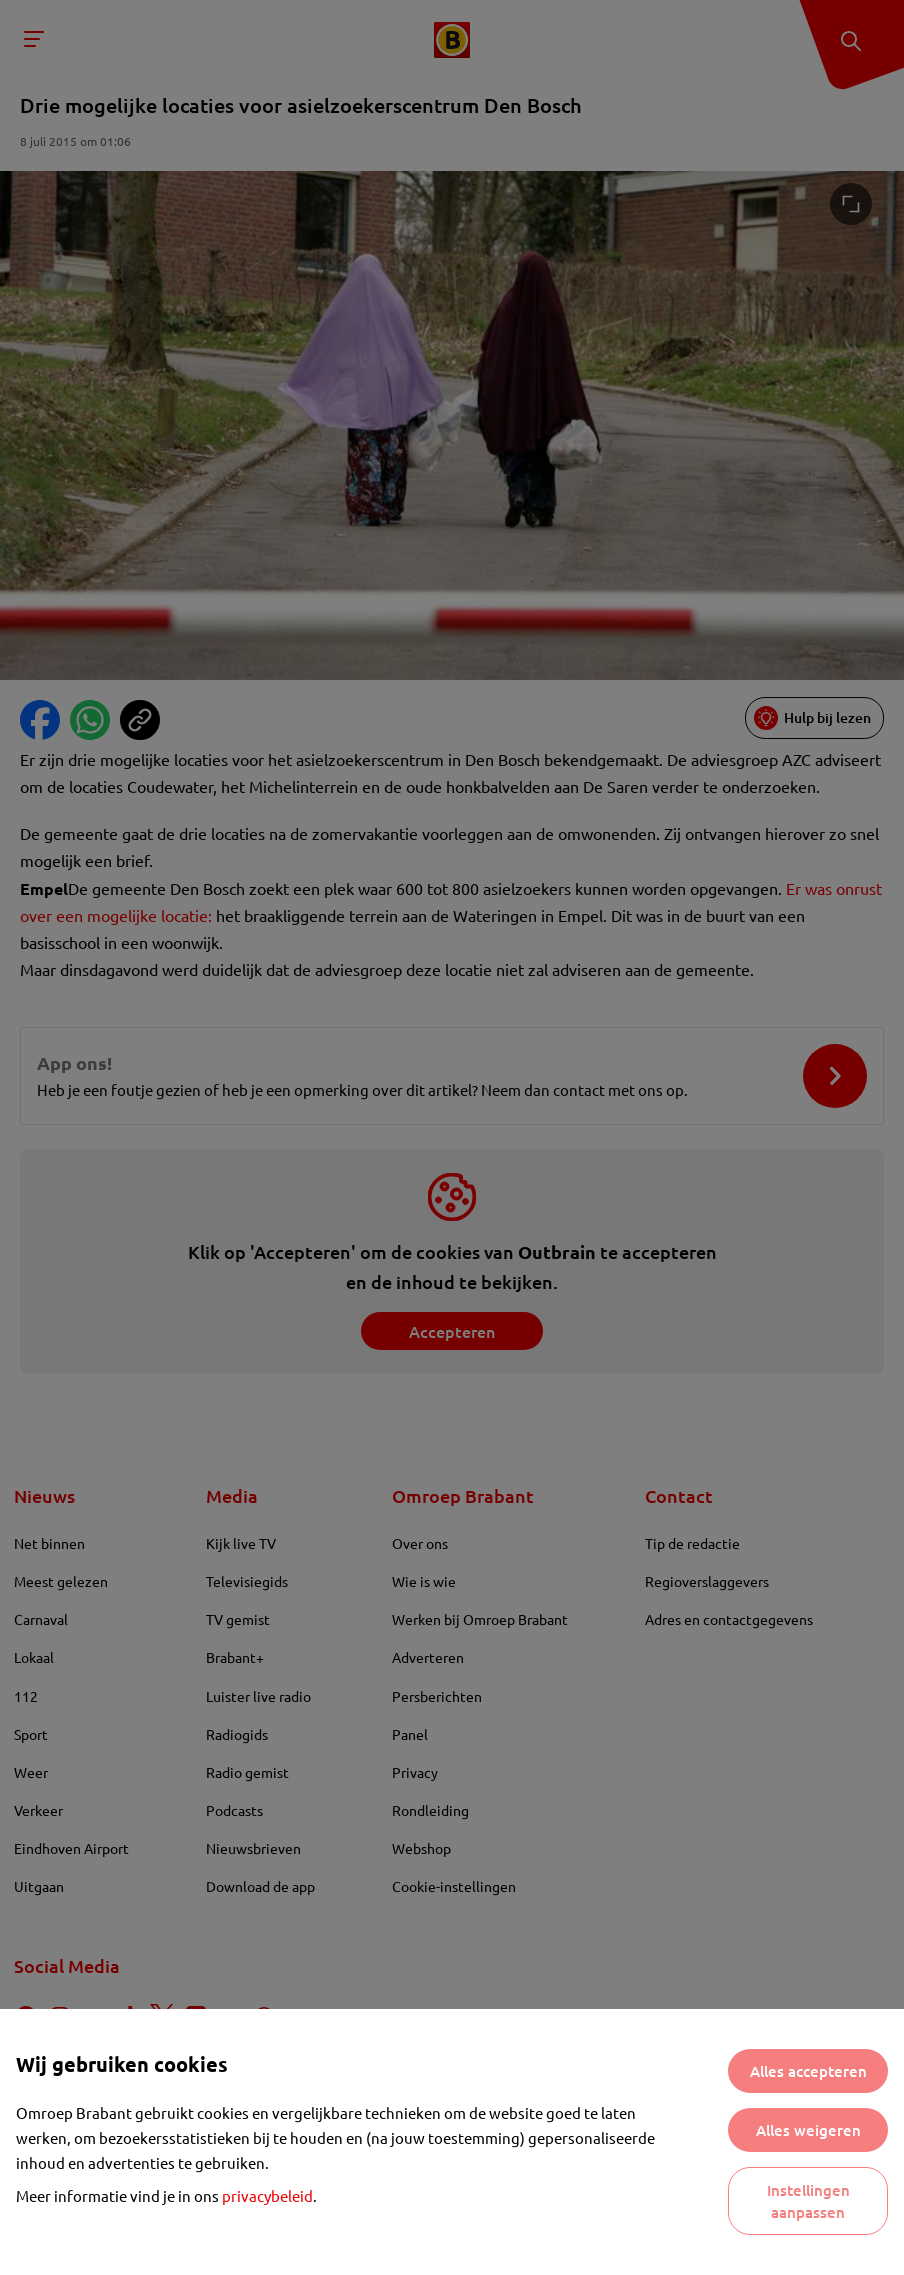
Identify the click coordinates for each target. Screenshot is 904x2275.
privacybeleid (267, 2195)
